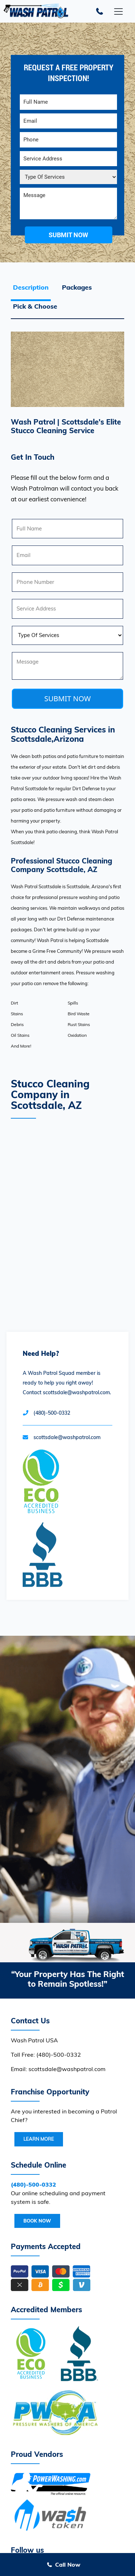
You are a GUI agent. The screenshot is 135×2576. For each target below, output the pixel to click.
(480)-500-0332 (51, 1413)
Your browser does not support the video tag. (67, 1779)
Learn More (38, 2139)
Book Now (37, 2221)
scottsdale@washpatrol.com (66, 1437)
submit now (68, 235)
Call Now (67, 2564)
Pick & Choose (35, 306)
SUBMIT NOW (67, 698)
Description (31, 287)
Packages (77, 287)
